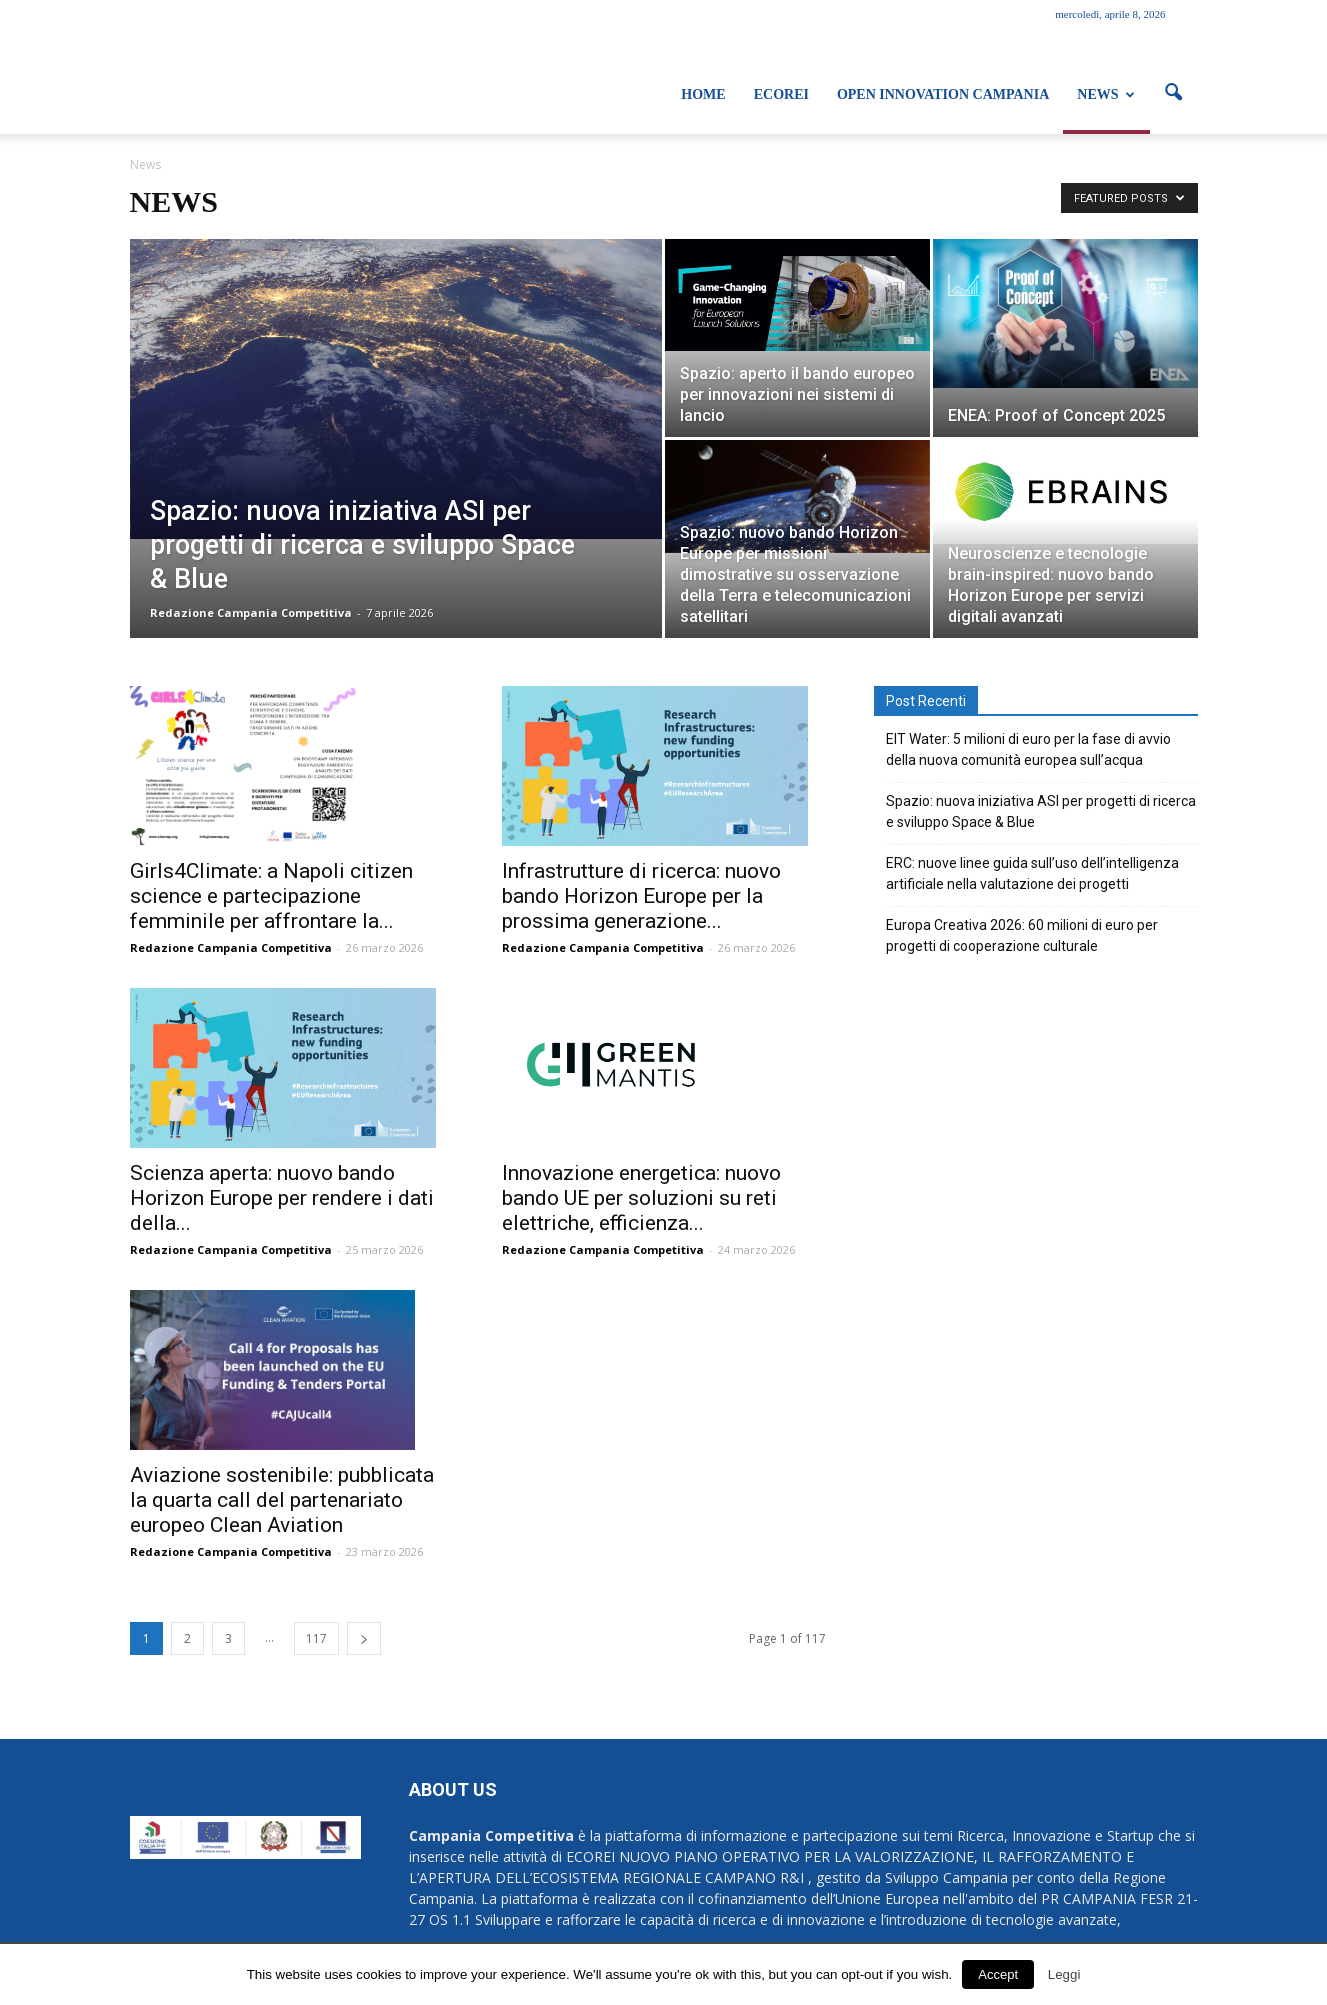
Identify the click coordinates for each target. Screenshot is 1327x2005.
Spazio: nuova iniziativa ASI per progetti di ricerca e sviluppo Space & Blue (1041, 811)
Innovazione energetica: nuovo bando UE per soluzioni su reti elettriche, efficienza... (641, 1198)
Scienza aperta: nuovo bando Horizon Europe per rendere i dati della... (282, 1198)
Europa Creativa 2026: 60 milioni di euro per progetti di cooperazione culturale (1022, 935)
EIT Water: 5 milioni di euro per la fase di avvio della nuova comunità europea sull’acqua (1028, 749)
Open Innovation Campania (943, 94)
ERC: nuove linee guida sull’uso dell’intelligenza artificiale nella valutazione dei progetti (1032, 873)
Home (703, 94)
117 (316, 1638)
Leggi (1064, 1974)
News (1105, 94)
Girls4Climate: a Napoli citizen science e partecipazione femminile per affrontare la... (271, 896)
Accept (998, 1974)
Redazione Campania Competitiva (251, 612)
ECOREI (781, 94)
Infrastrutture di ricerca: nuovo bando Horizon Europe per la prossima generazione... (641, 896)
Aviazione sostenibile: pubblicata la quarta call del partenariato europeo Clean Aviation (282, 1500)
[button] (1174, 93)
